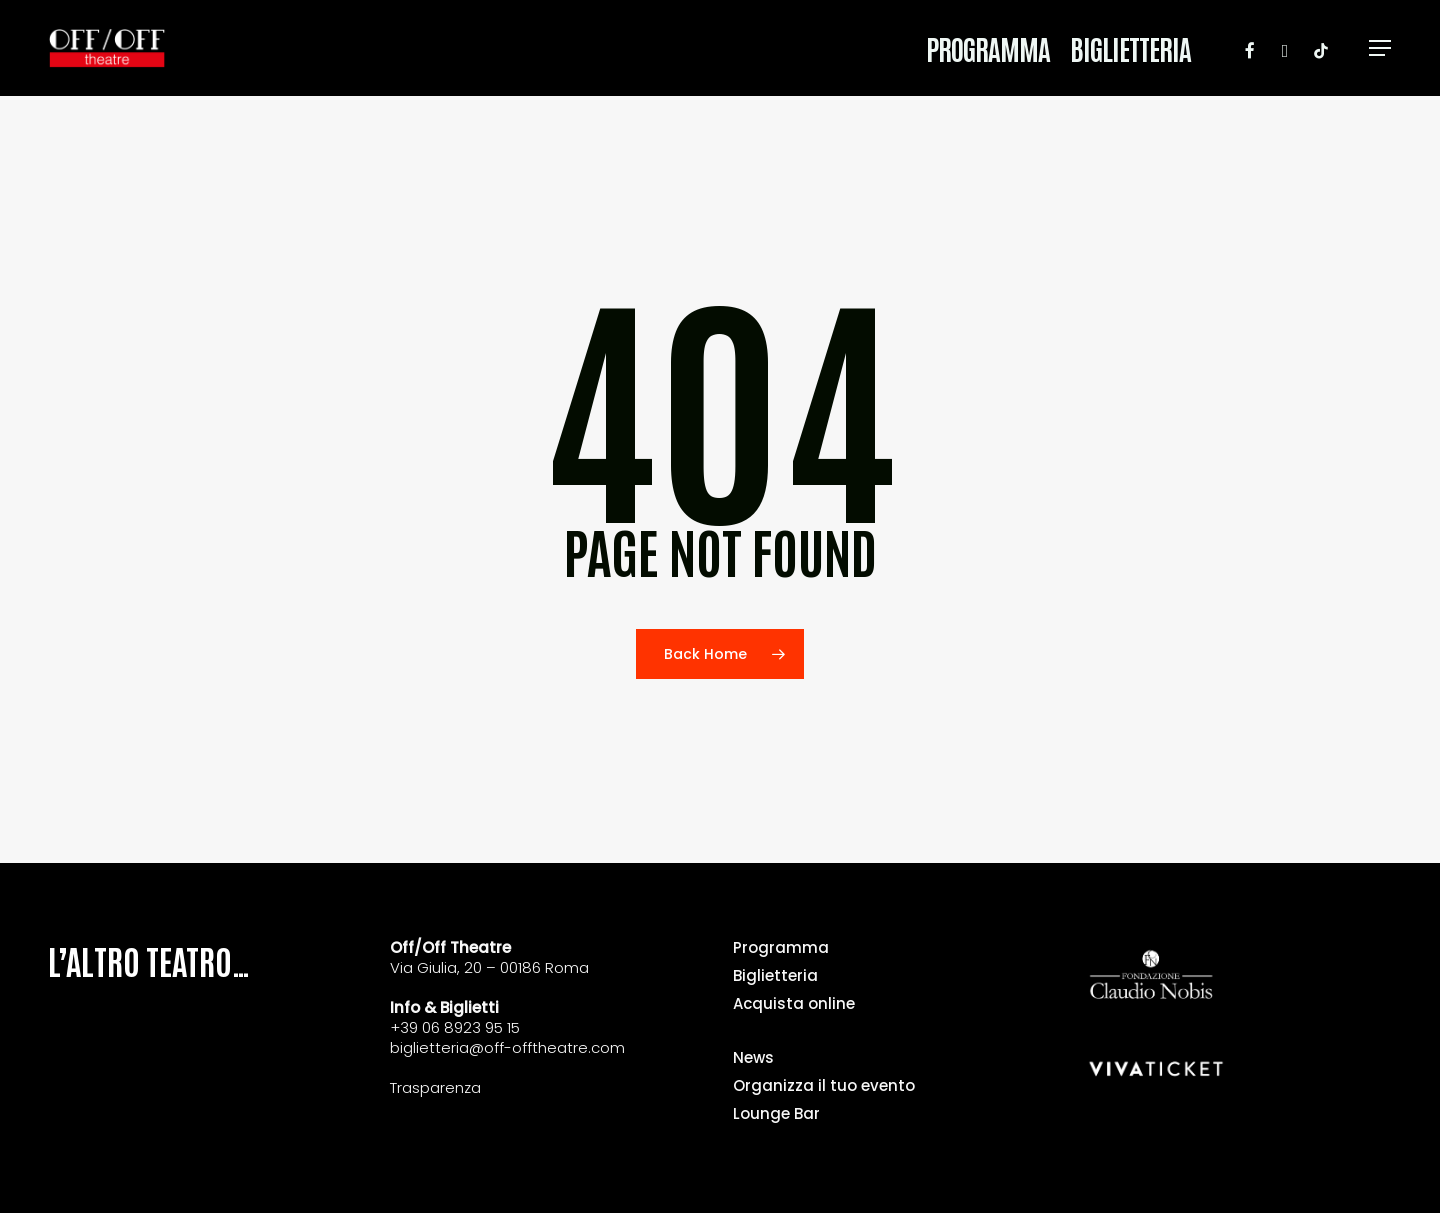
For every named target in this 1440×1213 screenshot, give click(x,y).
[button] (1381, 48)
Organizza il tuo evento (824, 1086)
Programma (781, 948)
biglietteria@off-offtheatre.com (507, 1047)
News (753, 1058)
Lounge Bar (776, 1114)
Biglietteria (775, 976)
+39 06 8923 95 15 (455, 1027)
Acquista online (794, 1004)
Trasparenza (435, 1087)
